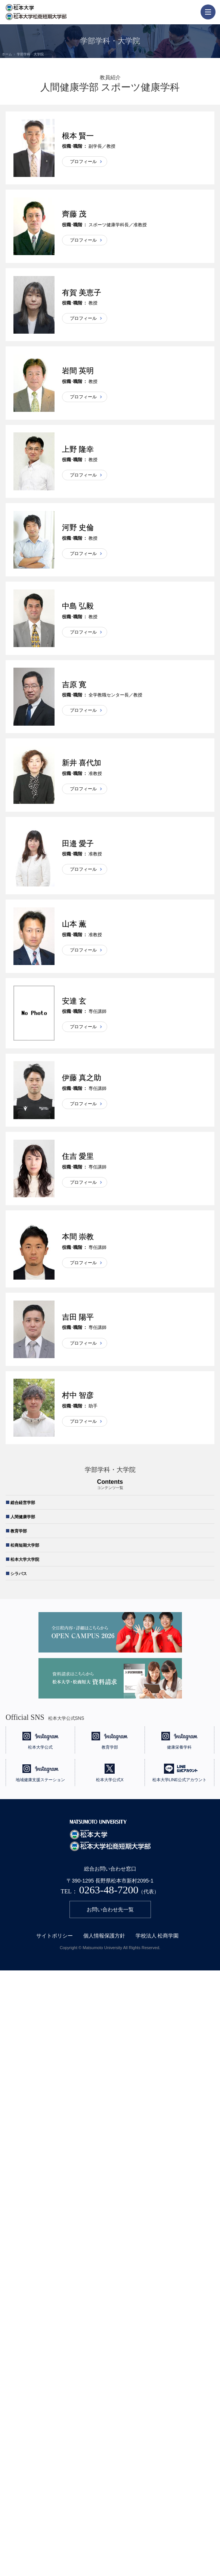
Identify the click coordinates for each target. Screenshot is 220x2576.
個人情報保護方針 (104, 1936)
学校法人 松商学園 (157, 1936)
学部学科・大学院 (30, 54)
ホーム (7, 54)
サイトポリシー (54, 1936)
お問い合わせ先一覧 (110, 1909)
